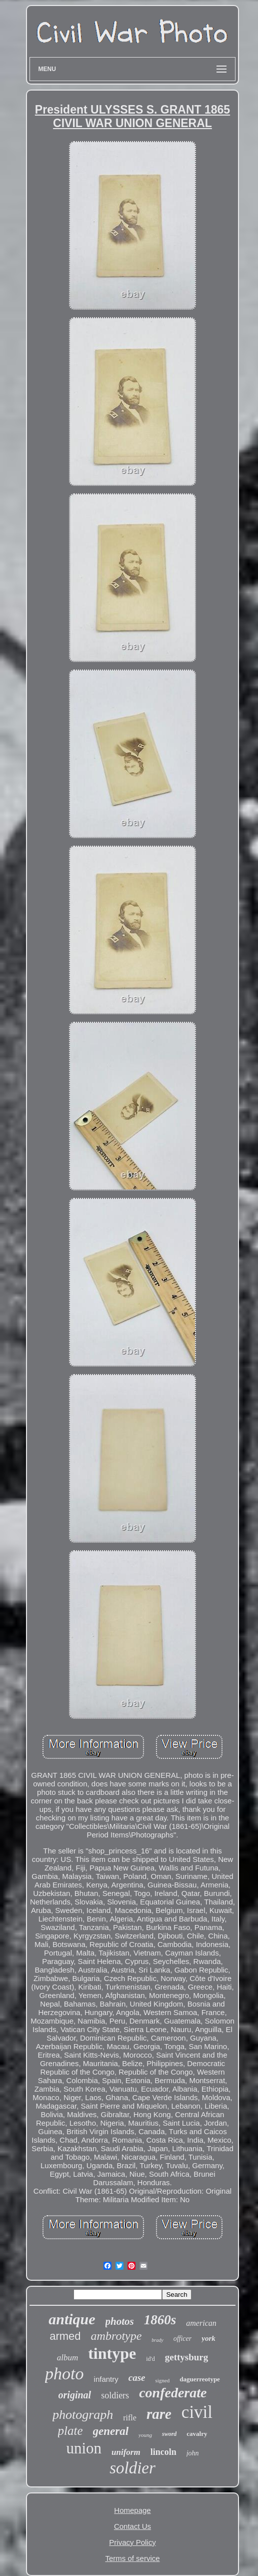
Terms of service (132, 2558)
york (209, 2338)
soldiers (115, 2395)
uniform (126, 2452)
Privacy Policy (132, 2542)
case (137, 2377)
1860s (160, 2319)
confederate (172, 2392)
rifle (129, 2417)
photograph (82, 2414)
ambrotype (116, 2335)
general (111, 2431)
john (192, 2453)
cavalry (196, 2433)
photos (120, 2321)
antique (71, 2319)
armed (65, 2336)
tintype (112, 2353)
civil (197, 2412)
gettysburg (186, 2357)
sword (169, 2433)
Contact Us (132, 2526)
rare (159, 2414)
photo (64, 2373)
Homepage (132, 2510)
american (201, 2323)
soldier (133, 2468)
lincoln (163, 2452)
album (67, 2357)
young (145, 2435)
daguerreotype (200, 2379)
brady (157, 2340)
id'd (150, 2358)
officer (183, 2338)
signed (163, 2380)
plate (70, 2430)
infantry (106, 2379)
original (75, 2394)
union (84, 2448)
